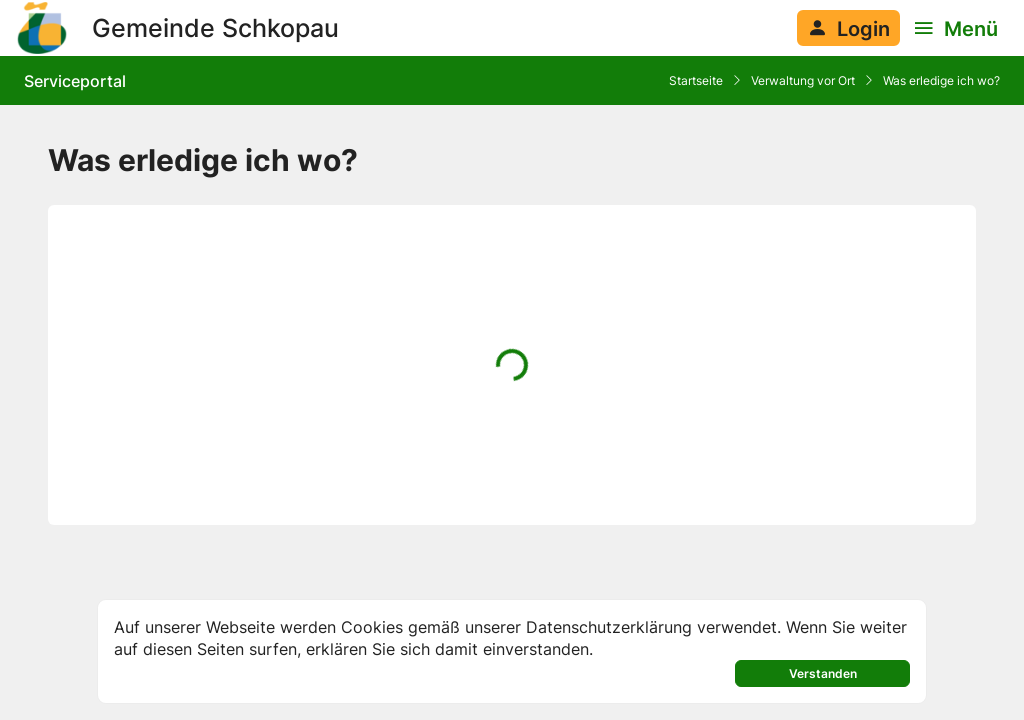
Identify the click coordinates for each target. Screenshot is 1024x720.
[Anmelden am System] (848, 28)
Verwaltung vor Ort (803, 80)
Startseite (696, 80)
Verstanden (823, 673)
